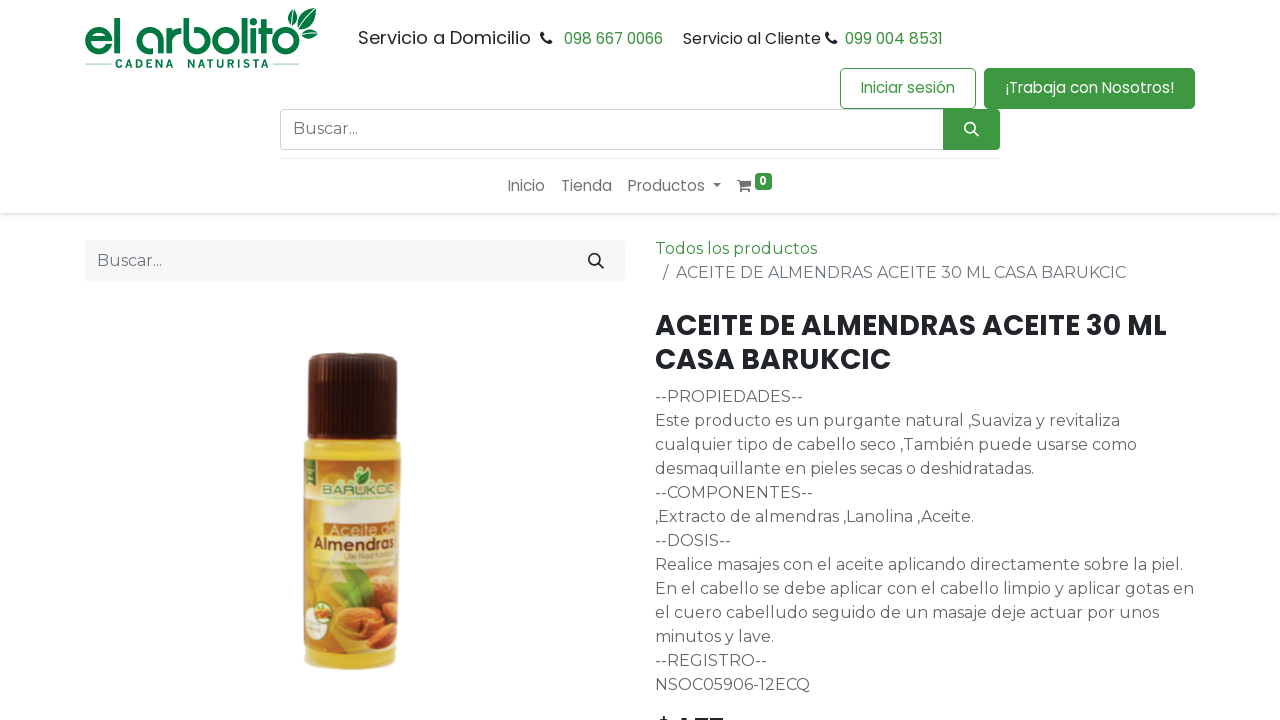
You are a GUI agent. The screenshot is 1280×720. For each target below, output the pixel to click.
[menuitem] (526, 186)
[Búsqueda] (971, 129)
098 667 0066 (613, 38)
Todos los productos (736, 248)
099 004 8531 (894, 38)
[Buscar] (596, 261)
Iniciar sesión (908, 87)
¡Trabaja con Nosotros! (1089, 87)
